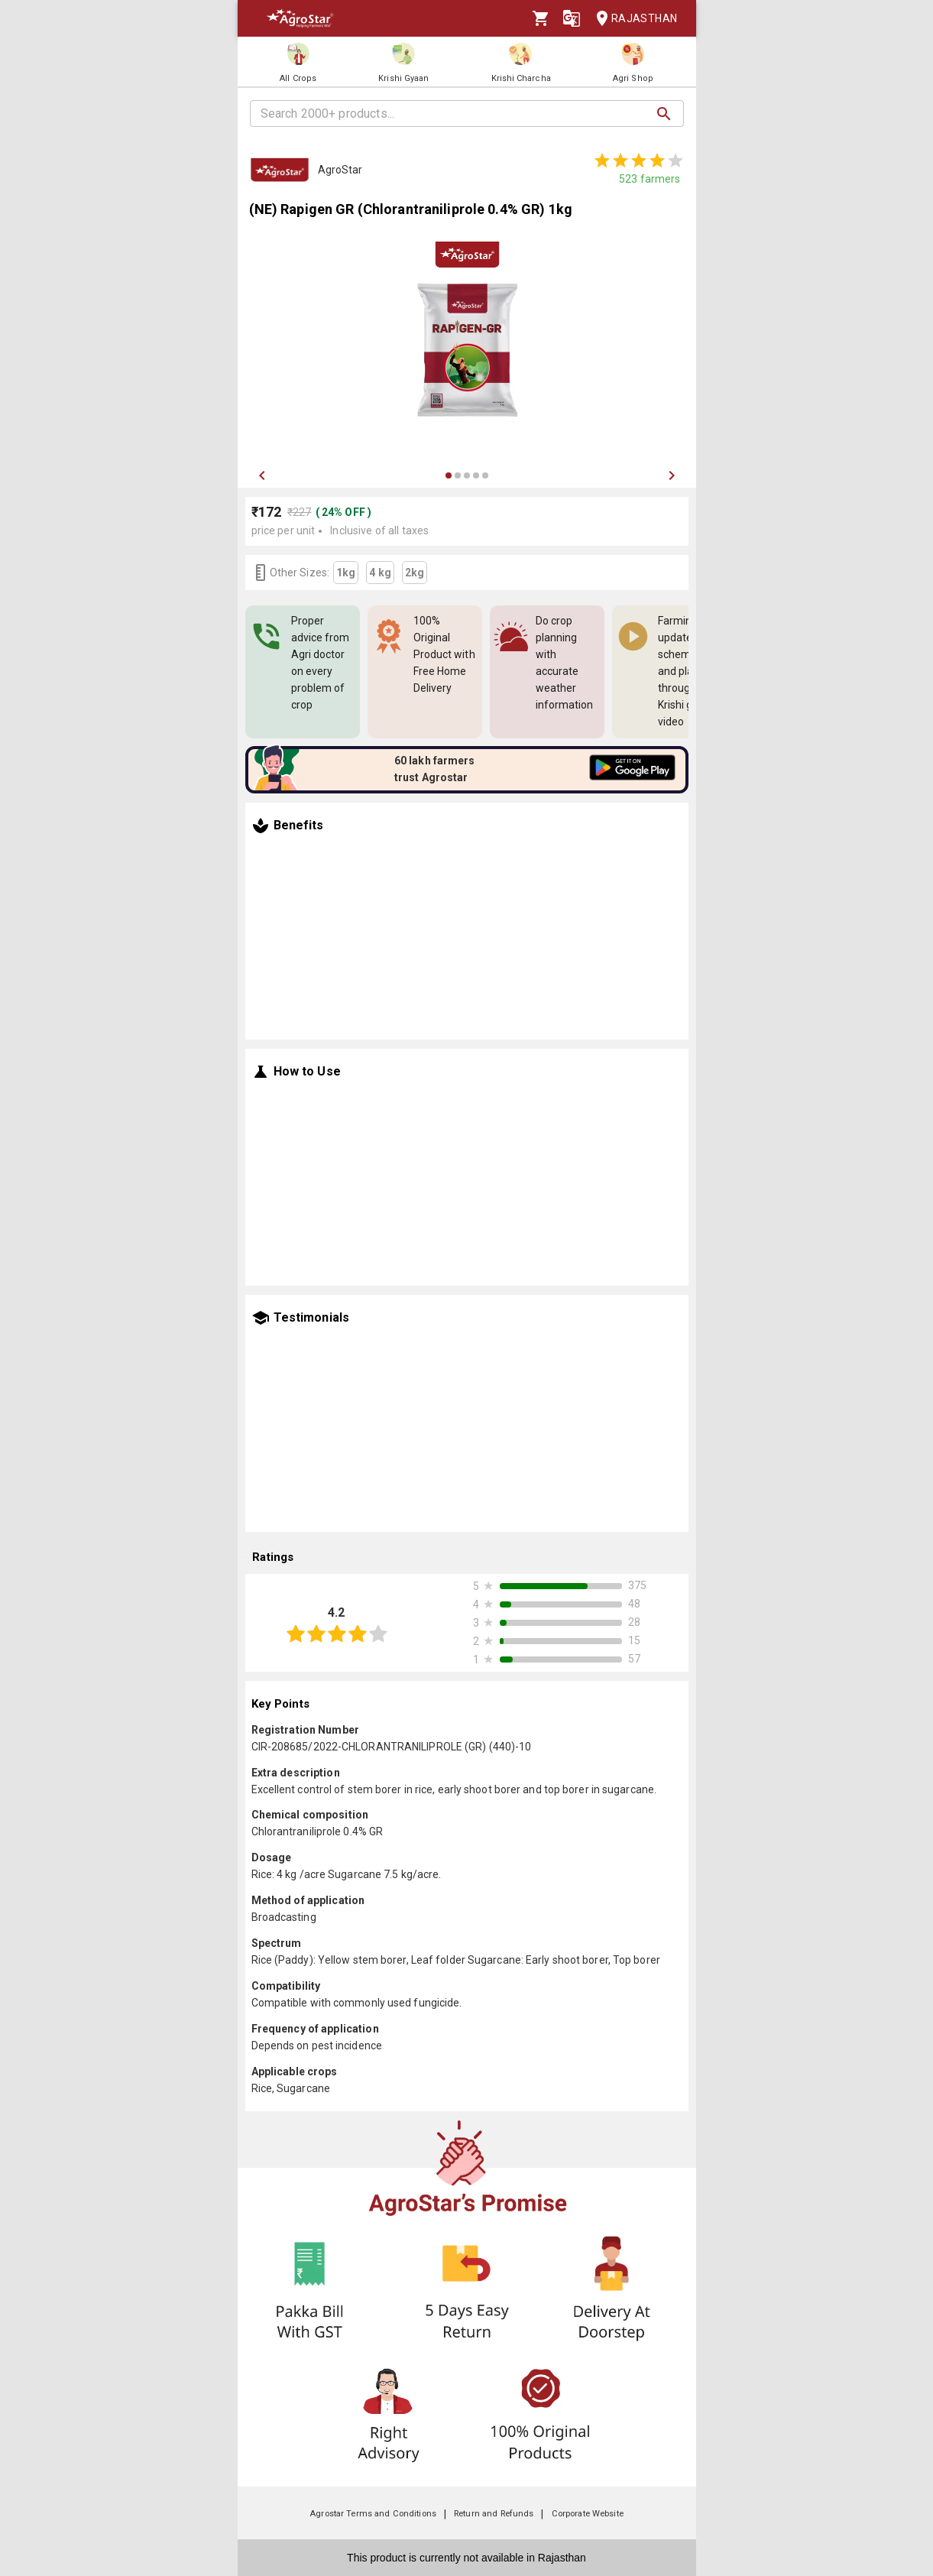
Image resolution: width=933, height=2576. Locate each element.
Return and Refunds (493, 2514)
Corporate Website (588, 2514)
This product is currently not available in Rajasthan (466, 2558)
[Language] (571, 18)
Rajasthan (632, 19)
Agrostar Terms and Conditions (372, 2514)
